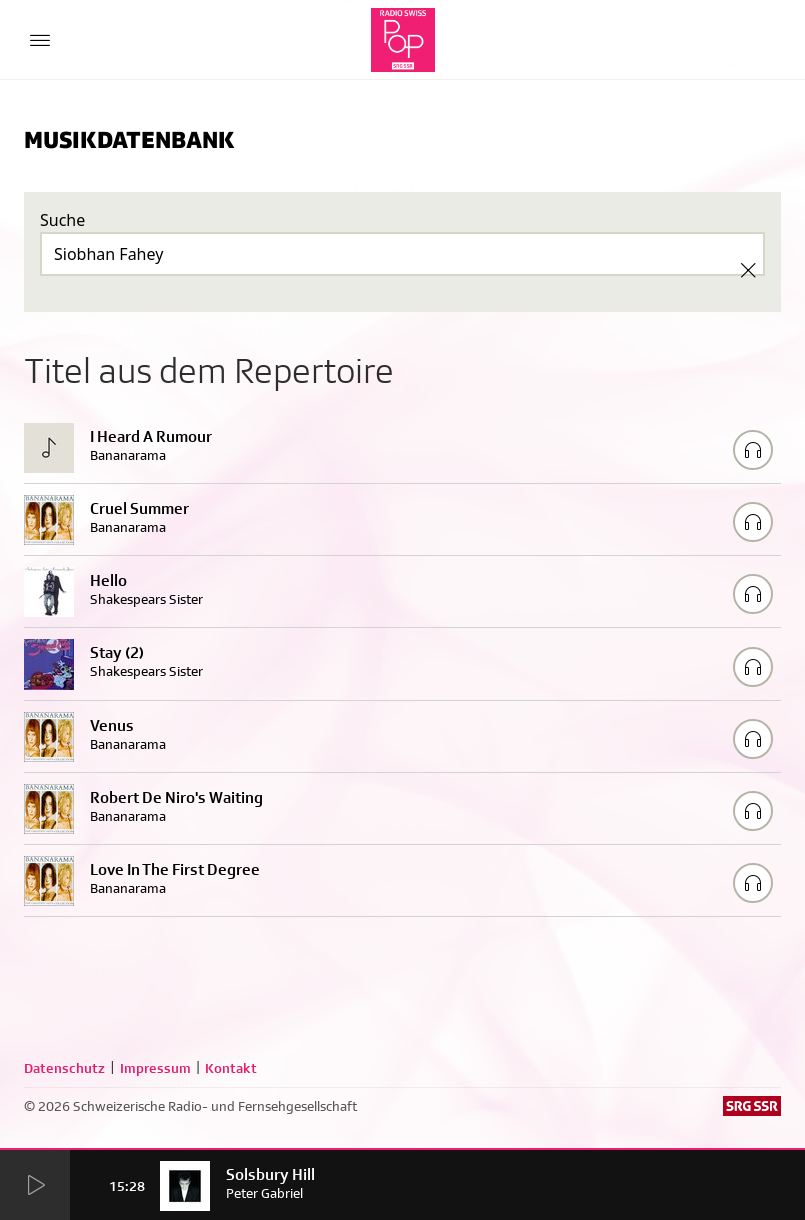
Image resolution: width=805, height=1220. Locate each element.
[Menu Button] (40, 40)
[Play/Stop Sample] (753, 450)
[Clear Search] (748, 270)
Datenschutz (64, 1068)
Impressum (155, 1068)
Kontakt (231, 1068)
